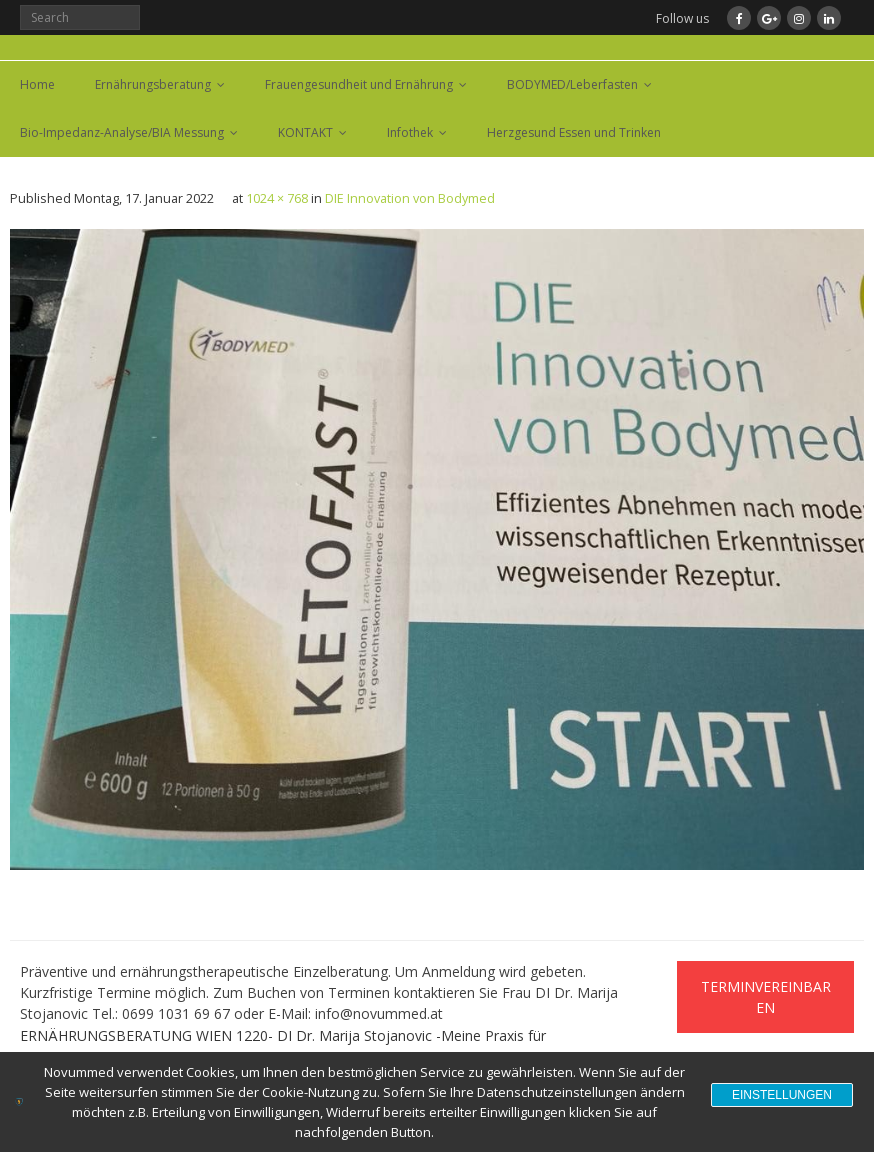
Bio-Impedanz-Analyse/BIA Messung (122, 132)
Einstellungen (782, 1095)
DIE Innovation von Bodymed (410, 198)
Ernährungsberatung (153, 84)
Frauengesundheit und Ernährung (359, 84)
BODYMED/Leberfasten (572, 84)
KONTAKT (305, 132)
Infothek (410, 132)
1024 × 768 (277, 198)
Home (37, 84)
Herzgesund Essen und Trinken (574, 132)
